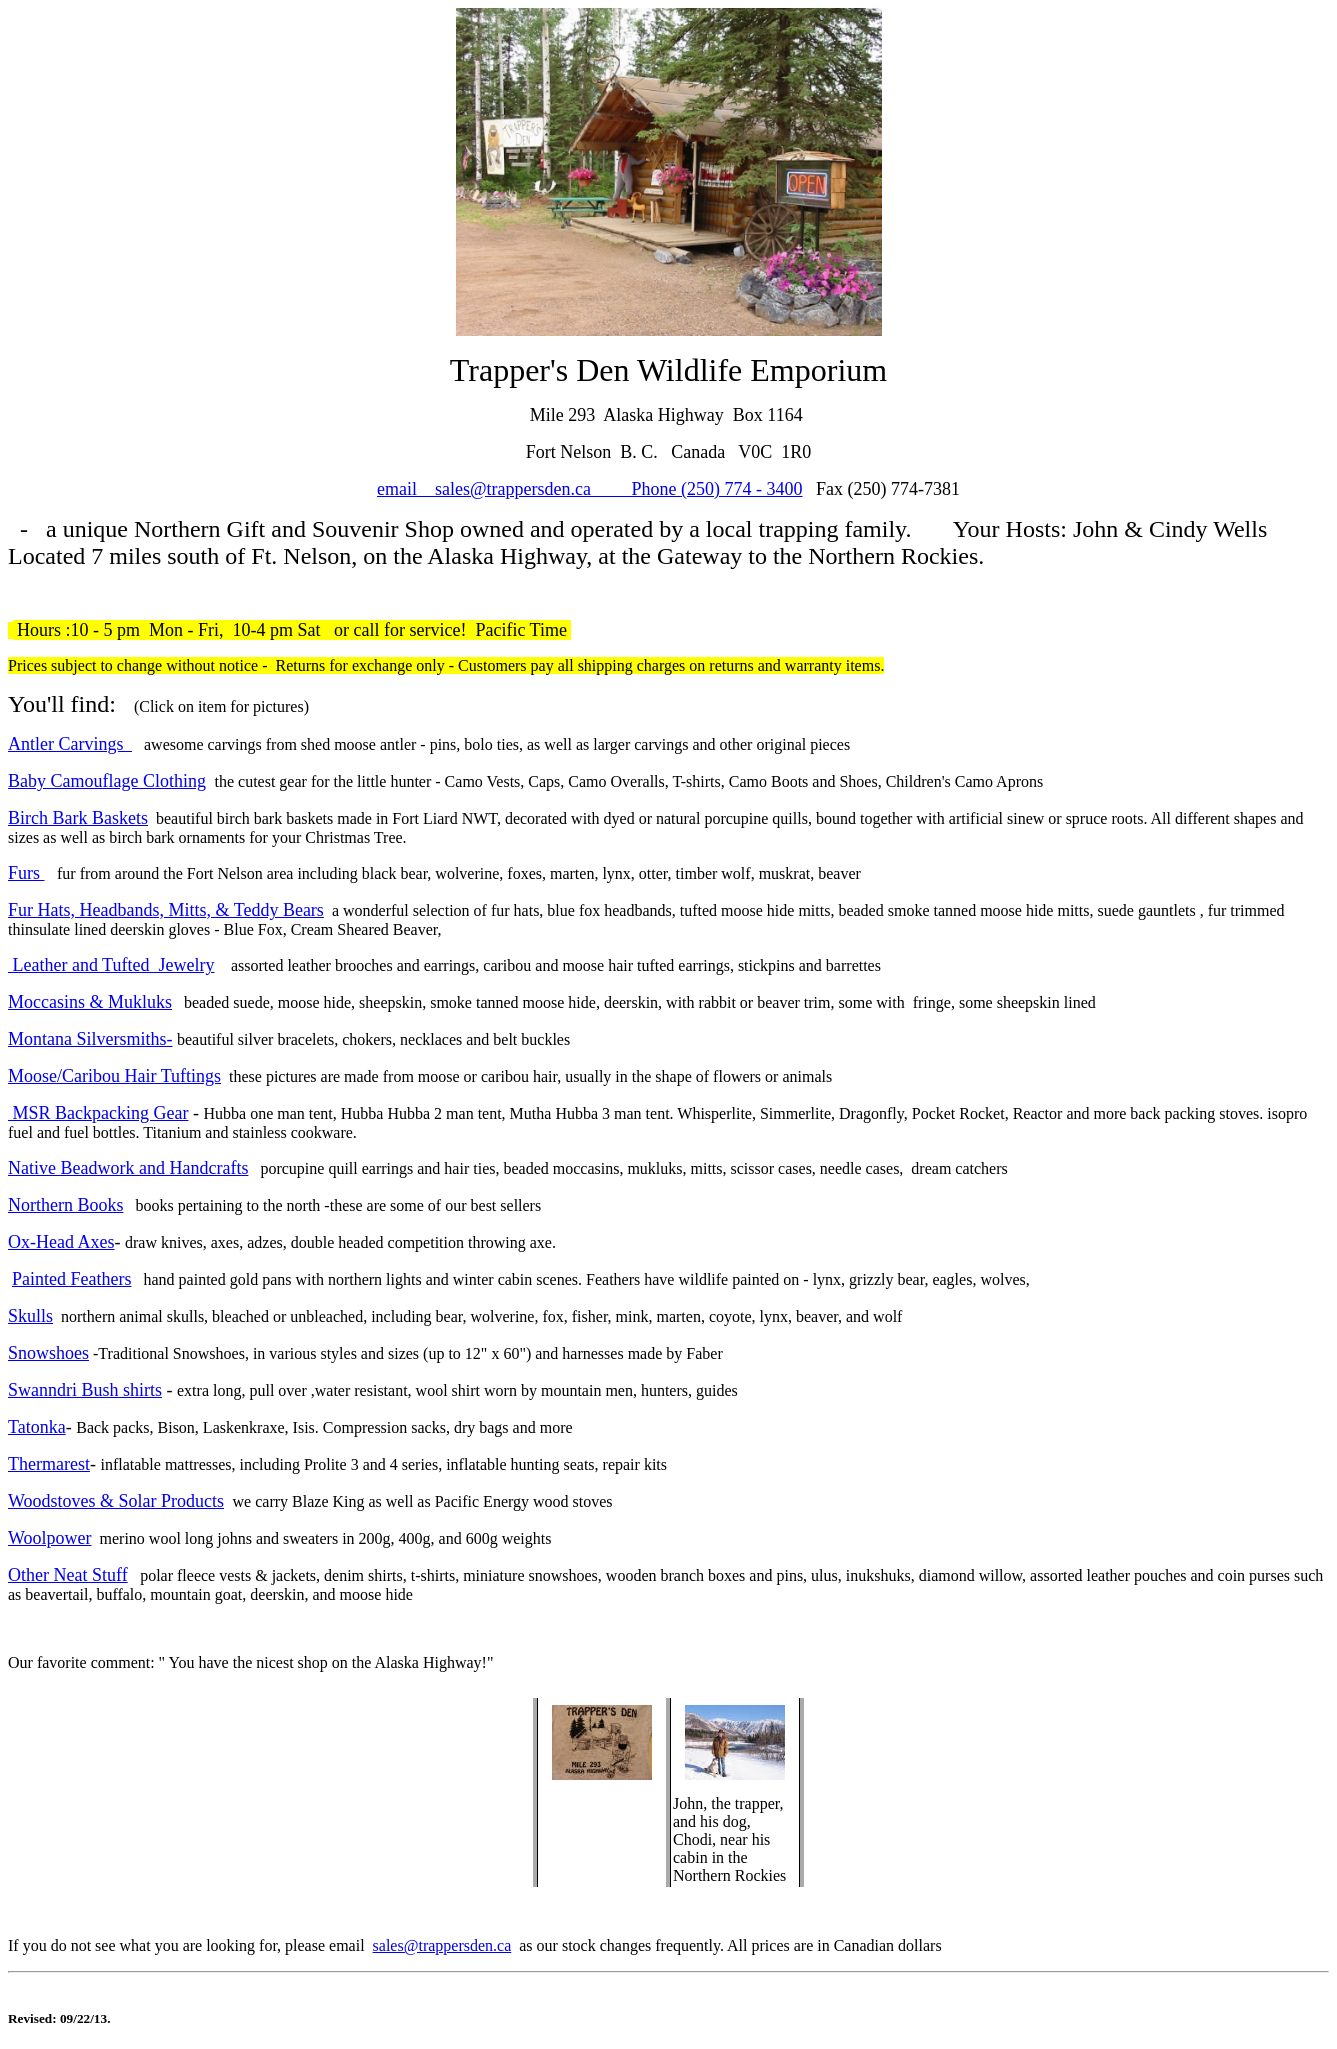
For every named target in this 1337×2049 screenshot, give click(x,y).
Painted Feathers (71, 1279)
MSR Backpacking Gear (98, 1113)
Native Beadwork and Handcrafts (128, 1168)
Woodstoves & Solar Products (116, 1501)
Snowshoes (48, 1353)
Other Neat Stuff (68, 1575)
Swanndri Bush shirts (85, 1390)
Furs (26, 873)
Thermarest (49, 1464)
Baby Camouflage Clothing (107, 781)
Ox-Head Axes (61, 1242)
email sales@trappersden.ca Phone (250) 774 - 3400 (589, 489)
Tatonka (37, 1427)
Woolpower (50, 1538)
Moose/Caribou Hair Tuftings (114, 1076)
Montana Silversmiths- (90, 1039)
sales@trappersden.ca (442, 1945)
